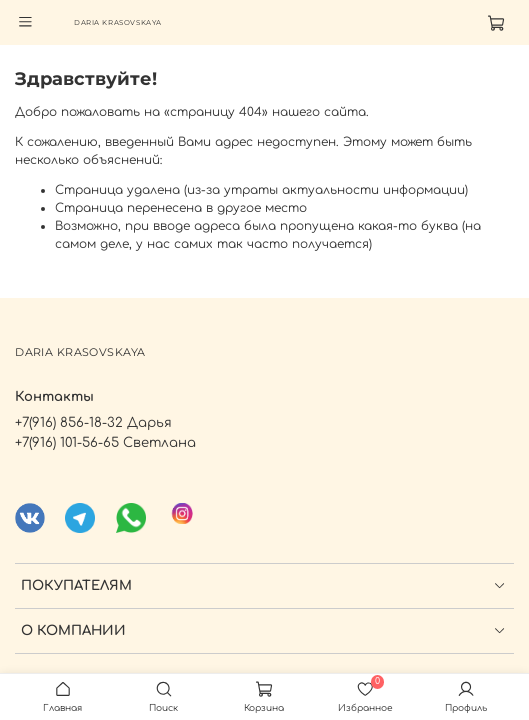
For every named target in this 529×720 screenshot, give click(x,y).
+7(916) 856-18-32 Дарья (93, 422)
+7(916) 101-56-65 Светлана (105, 442)
